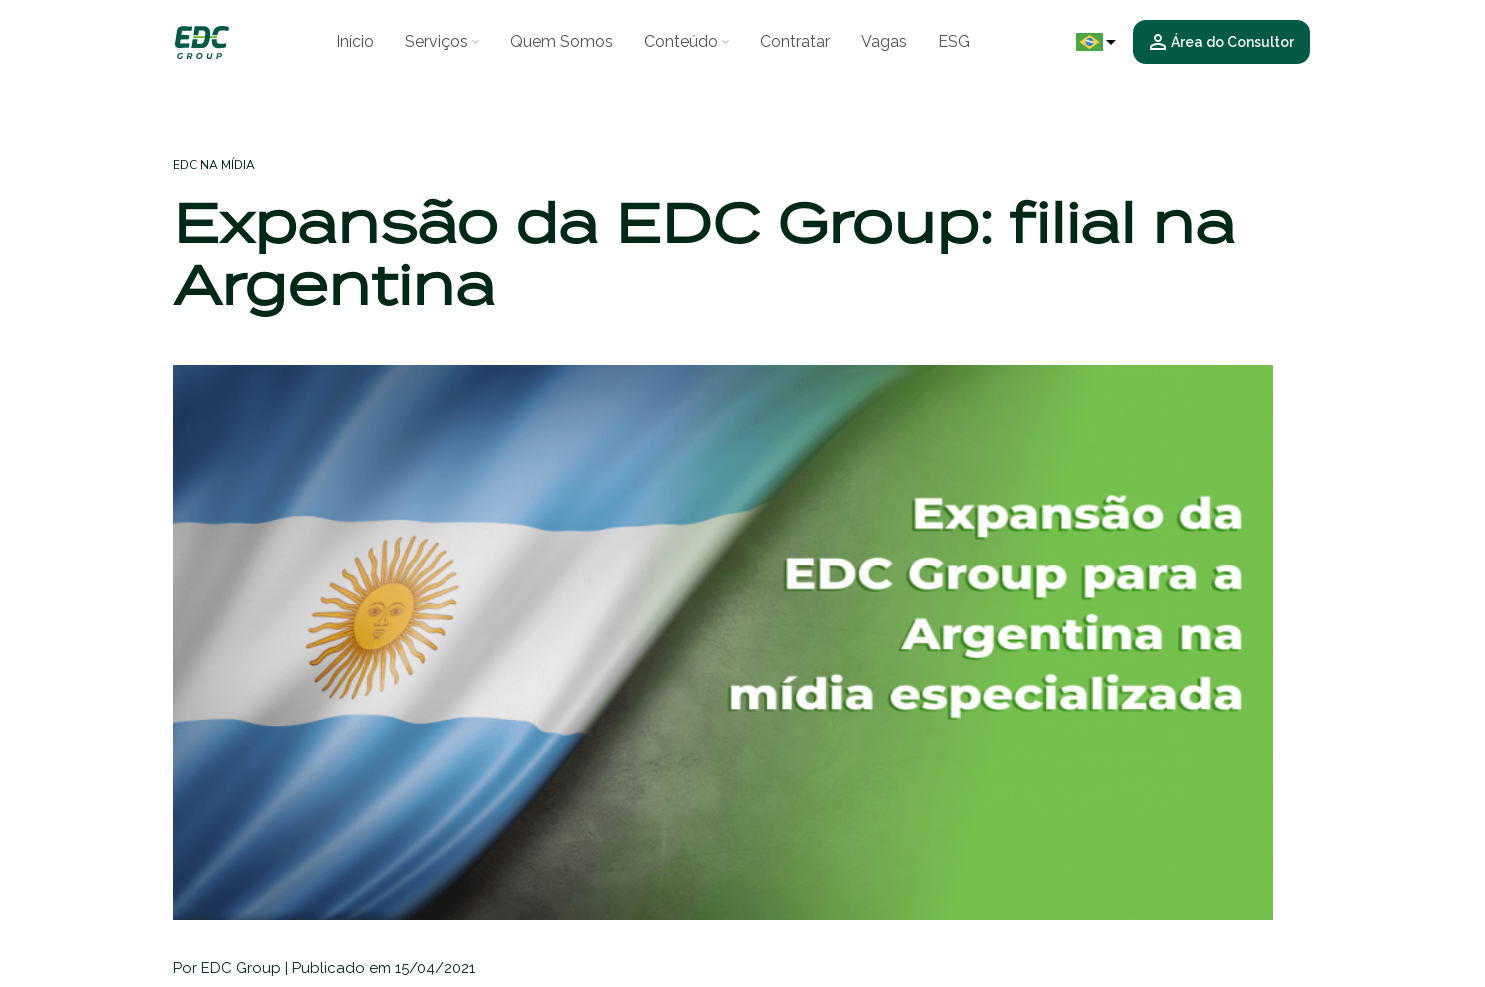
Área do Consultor (1222, 42)
